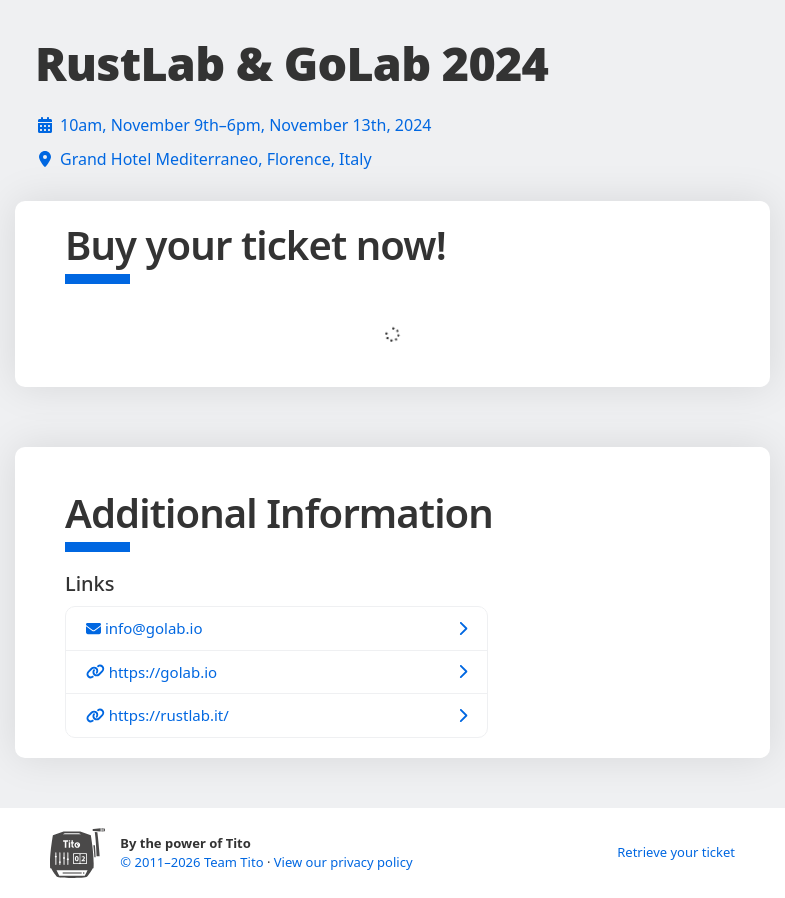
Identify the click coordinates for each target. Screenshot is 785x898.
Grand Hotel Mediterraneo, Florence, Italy (216, 159)
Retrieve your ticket (676, 852)
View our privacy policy (343, 862)
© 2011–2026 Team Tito (193, 862)
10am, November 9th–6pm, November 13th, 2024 (245, 125)
